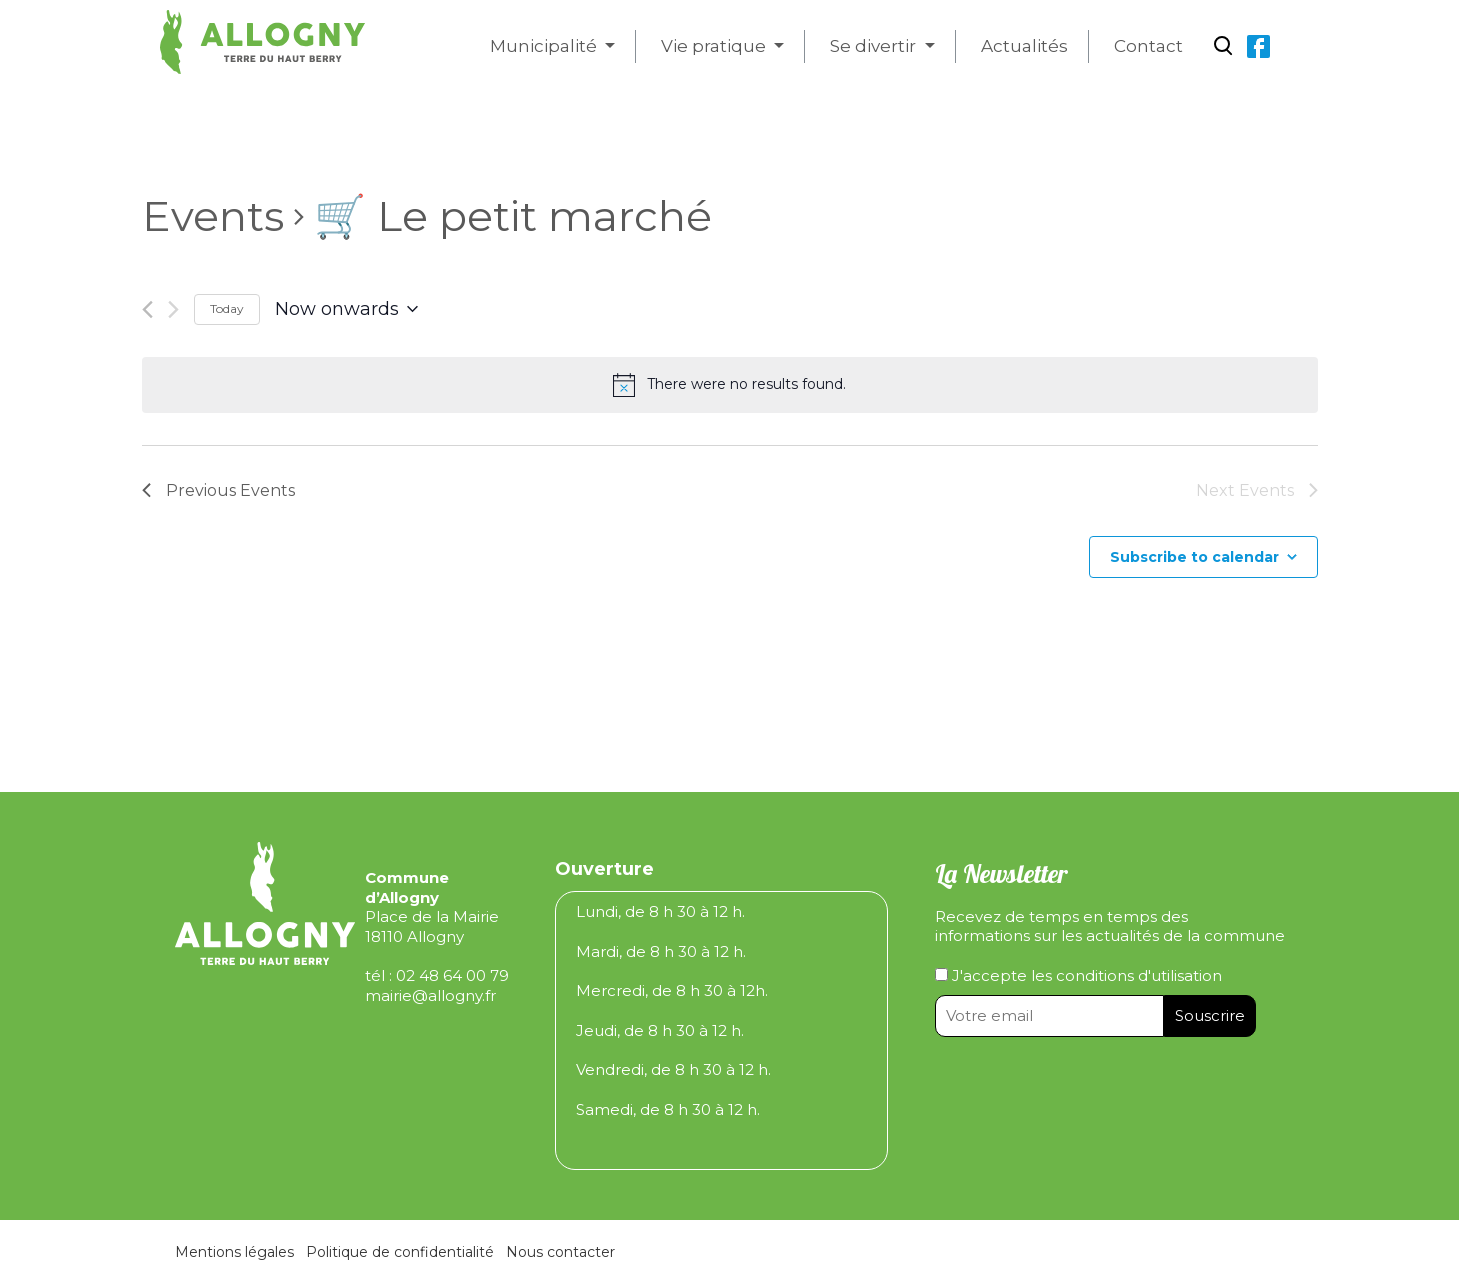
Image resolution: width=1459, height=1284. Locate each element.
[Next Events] (173, 309)
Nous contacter (560, 1252)
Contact (1148, 46)
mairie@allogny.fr (430, 995)
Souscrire (1210, 1015)
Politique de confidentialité (400, 1252)
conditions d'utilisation (1139, 975)
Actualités (1024, 46)
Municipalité (545, 46)
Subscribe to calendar (1194, 557)
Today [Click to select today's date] (227, 308)
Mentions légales (234, 1252)
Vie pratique (715, 46)
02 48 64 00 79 (452, 975)
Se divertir (875, 46)
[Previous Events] (147, 309)
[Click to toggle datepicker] (346, 310)
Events (213, 216)
